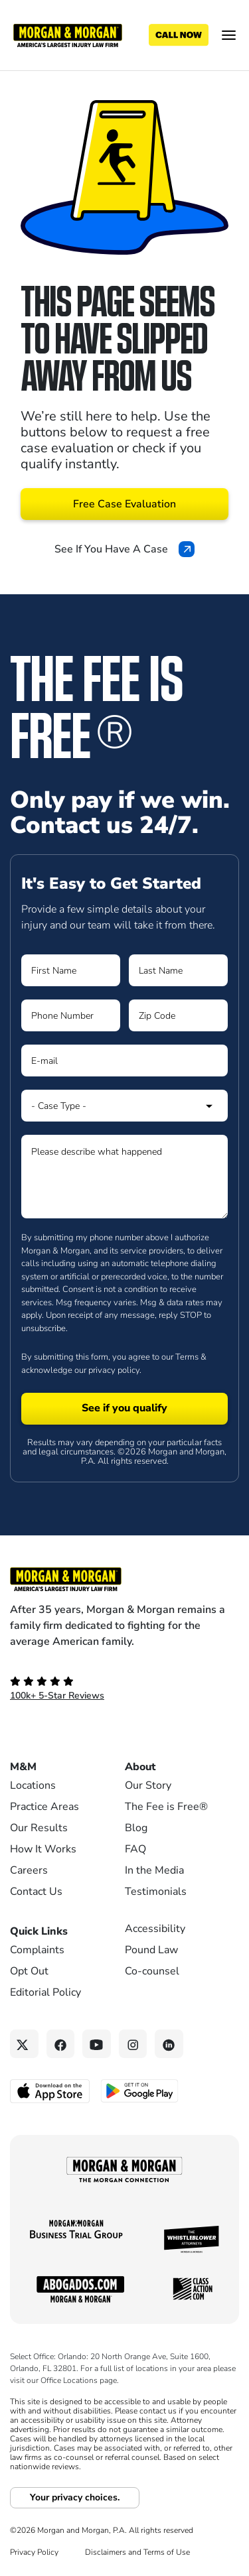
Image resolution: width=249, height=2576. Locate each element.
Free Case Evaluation (124, 504)
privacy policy (113, 1370)
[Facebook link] (60, 2043)
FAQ (135, 1849)
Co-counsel (152, 1971)
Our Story (148, 1785)
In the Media (154, 1870)
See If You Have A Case (124, 549)
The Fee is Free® (166, 1806)
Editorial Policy (45, 1992)
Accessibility (155, 1928)
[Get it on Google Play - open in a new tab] (140, 2090)
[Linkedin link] (169, 2043)
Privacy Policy (34, 2552)
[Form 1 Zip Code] (178, 1015)
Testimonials (156, 1891)
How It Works (43, 1849)
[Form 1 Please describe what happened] (124, 1176)
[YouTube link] (96, 2043)
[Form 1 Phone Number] (70, 1015)
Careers (29, 1870)
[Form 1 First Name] (70, 970)
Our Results (39, 1828)
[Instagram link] (133, 2043)
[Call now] (178, 35)
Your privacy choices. (75, 2497)
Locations (33, 1785)
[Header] (67, 34)
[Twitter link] (24, 2043)
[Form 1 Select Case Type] (124, 1106)
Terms (187, 1357)
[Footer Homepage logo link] (124, 1579)
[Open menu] (229, 35)
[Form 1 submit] (124, 1409)
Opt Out (29, 1971)
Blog (136, 1828)
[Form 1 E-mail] (124, 1060)
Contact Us (36, 1891)
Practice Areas (44, 1806)
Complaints (37, 1950)
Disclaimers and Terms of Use (137, 2552)
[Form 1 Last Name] (178, 970)
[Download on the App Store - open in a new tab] (51, 2090)
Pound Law (151, 1950)
